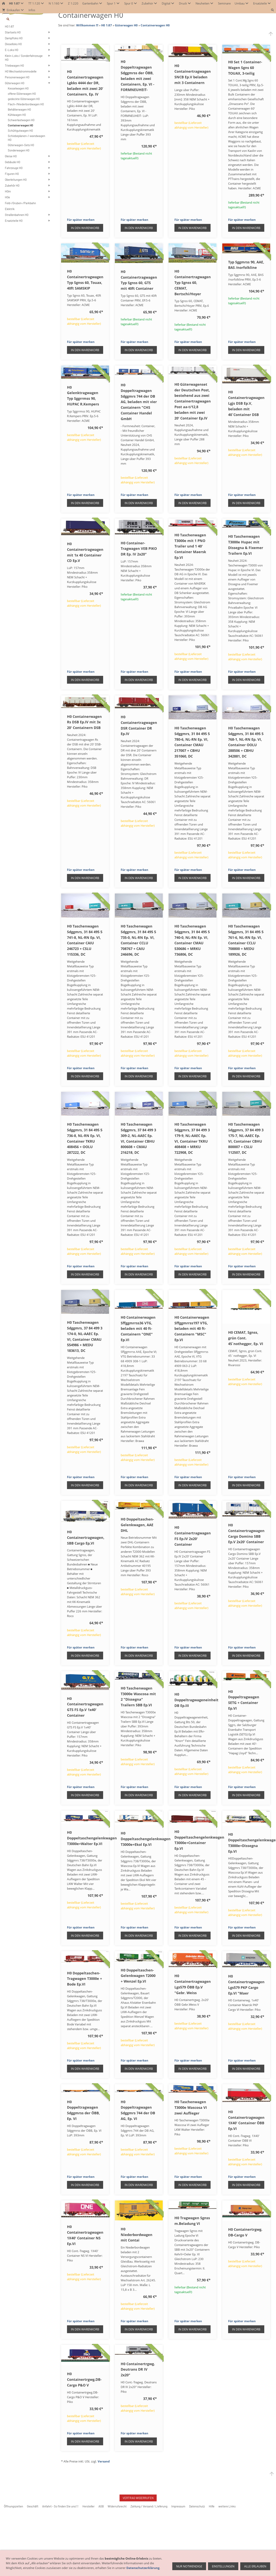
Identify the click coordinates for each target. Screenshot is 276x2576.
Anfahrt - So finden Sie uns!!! (60, 2506)
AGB (101, 2506)
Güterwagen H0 (126, 25)
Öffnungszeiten (13, 2506)
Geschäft (32, 2506)
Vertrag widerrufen (138, 2498)
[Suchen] (27, 19)
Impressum (178, 2506)
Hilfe (211, 2506)
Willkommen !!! (87, 25)
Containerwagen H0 (155, 25)
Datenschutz (197, 2506)
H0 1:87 (106, 25)
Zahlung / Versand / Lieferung (148, 2506)
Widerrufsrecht (117, 2506)
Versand (104, 2461)
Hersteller (88, 2506)
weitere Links (227, 2506)
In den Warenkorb (85, 228)
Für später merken (81, 220)
